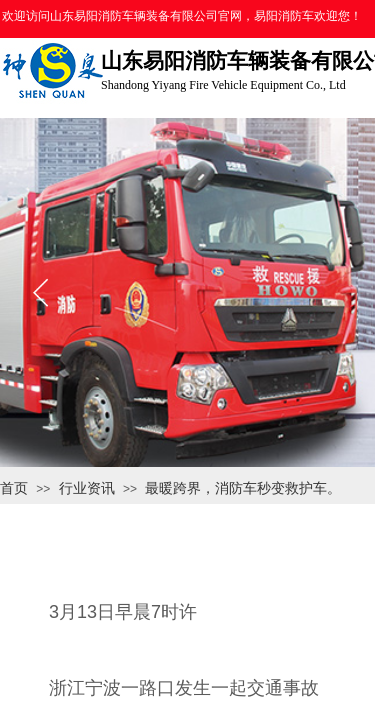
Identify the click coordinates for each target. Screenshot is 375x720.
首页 (14, 488)
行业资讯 (87, 488)
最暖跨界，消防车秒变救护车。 (243, 488)
